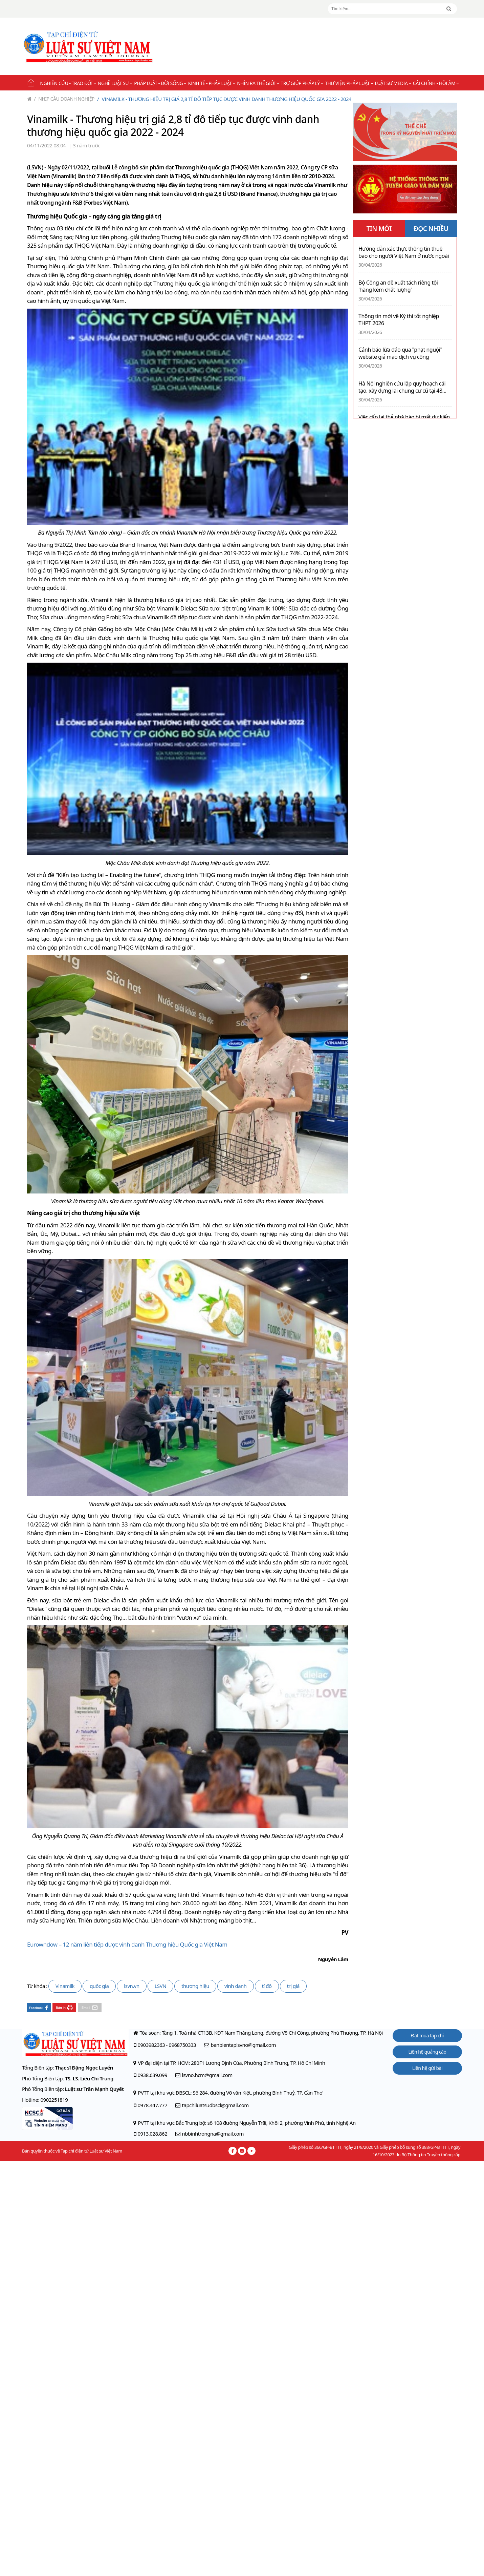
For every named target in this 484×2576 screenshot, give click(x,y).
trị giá (293, 1985)
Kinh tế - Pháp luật (211, 83)
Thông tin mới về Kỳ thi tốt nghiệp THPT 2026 (398, 320)
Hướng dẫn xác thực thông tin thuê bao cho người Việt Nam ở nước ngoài (403, 252)
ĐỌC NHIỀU (431, 228)
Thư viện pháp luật (349, 83)
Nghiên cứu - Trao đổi (68, 83)
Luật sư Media (393, 83)
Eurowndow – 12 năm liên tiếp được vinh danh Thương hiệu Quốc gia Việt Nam (127, 1944)
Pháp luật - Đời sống (160, 83)
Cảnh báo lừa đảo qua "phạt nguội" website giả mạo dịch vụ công (400, 353)
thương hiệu (195, 1985)
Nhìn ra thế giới (258, 83)
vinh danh (235, 1985)
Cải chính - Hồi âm (436, 83)
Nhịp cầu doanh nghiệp (64, 99)
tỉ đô (267, 1985)
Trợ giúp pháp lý (302, 83)
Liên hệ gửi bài (427, 2068)
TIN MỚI (379, 228)
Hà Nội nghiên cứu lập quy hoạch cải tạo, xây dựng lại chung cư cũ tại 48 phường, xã (401, 387)
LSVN (161, 1985)
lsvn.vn (131, 1985)
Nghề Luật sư (115, 83)
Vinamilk (65, 1985)
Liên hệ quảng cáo (427, 2052)
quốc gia (99, 1985)
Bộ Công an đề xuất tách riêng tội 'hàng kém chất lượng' (398, 286)
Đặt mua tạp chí (427, 2035)
